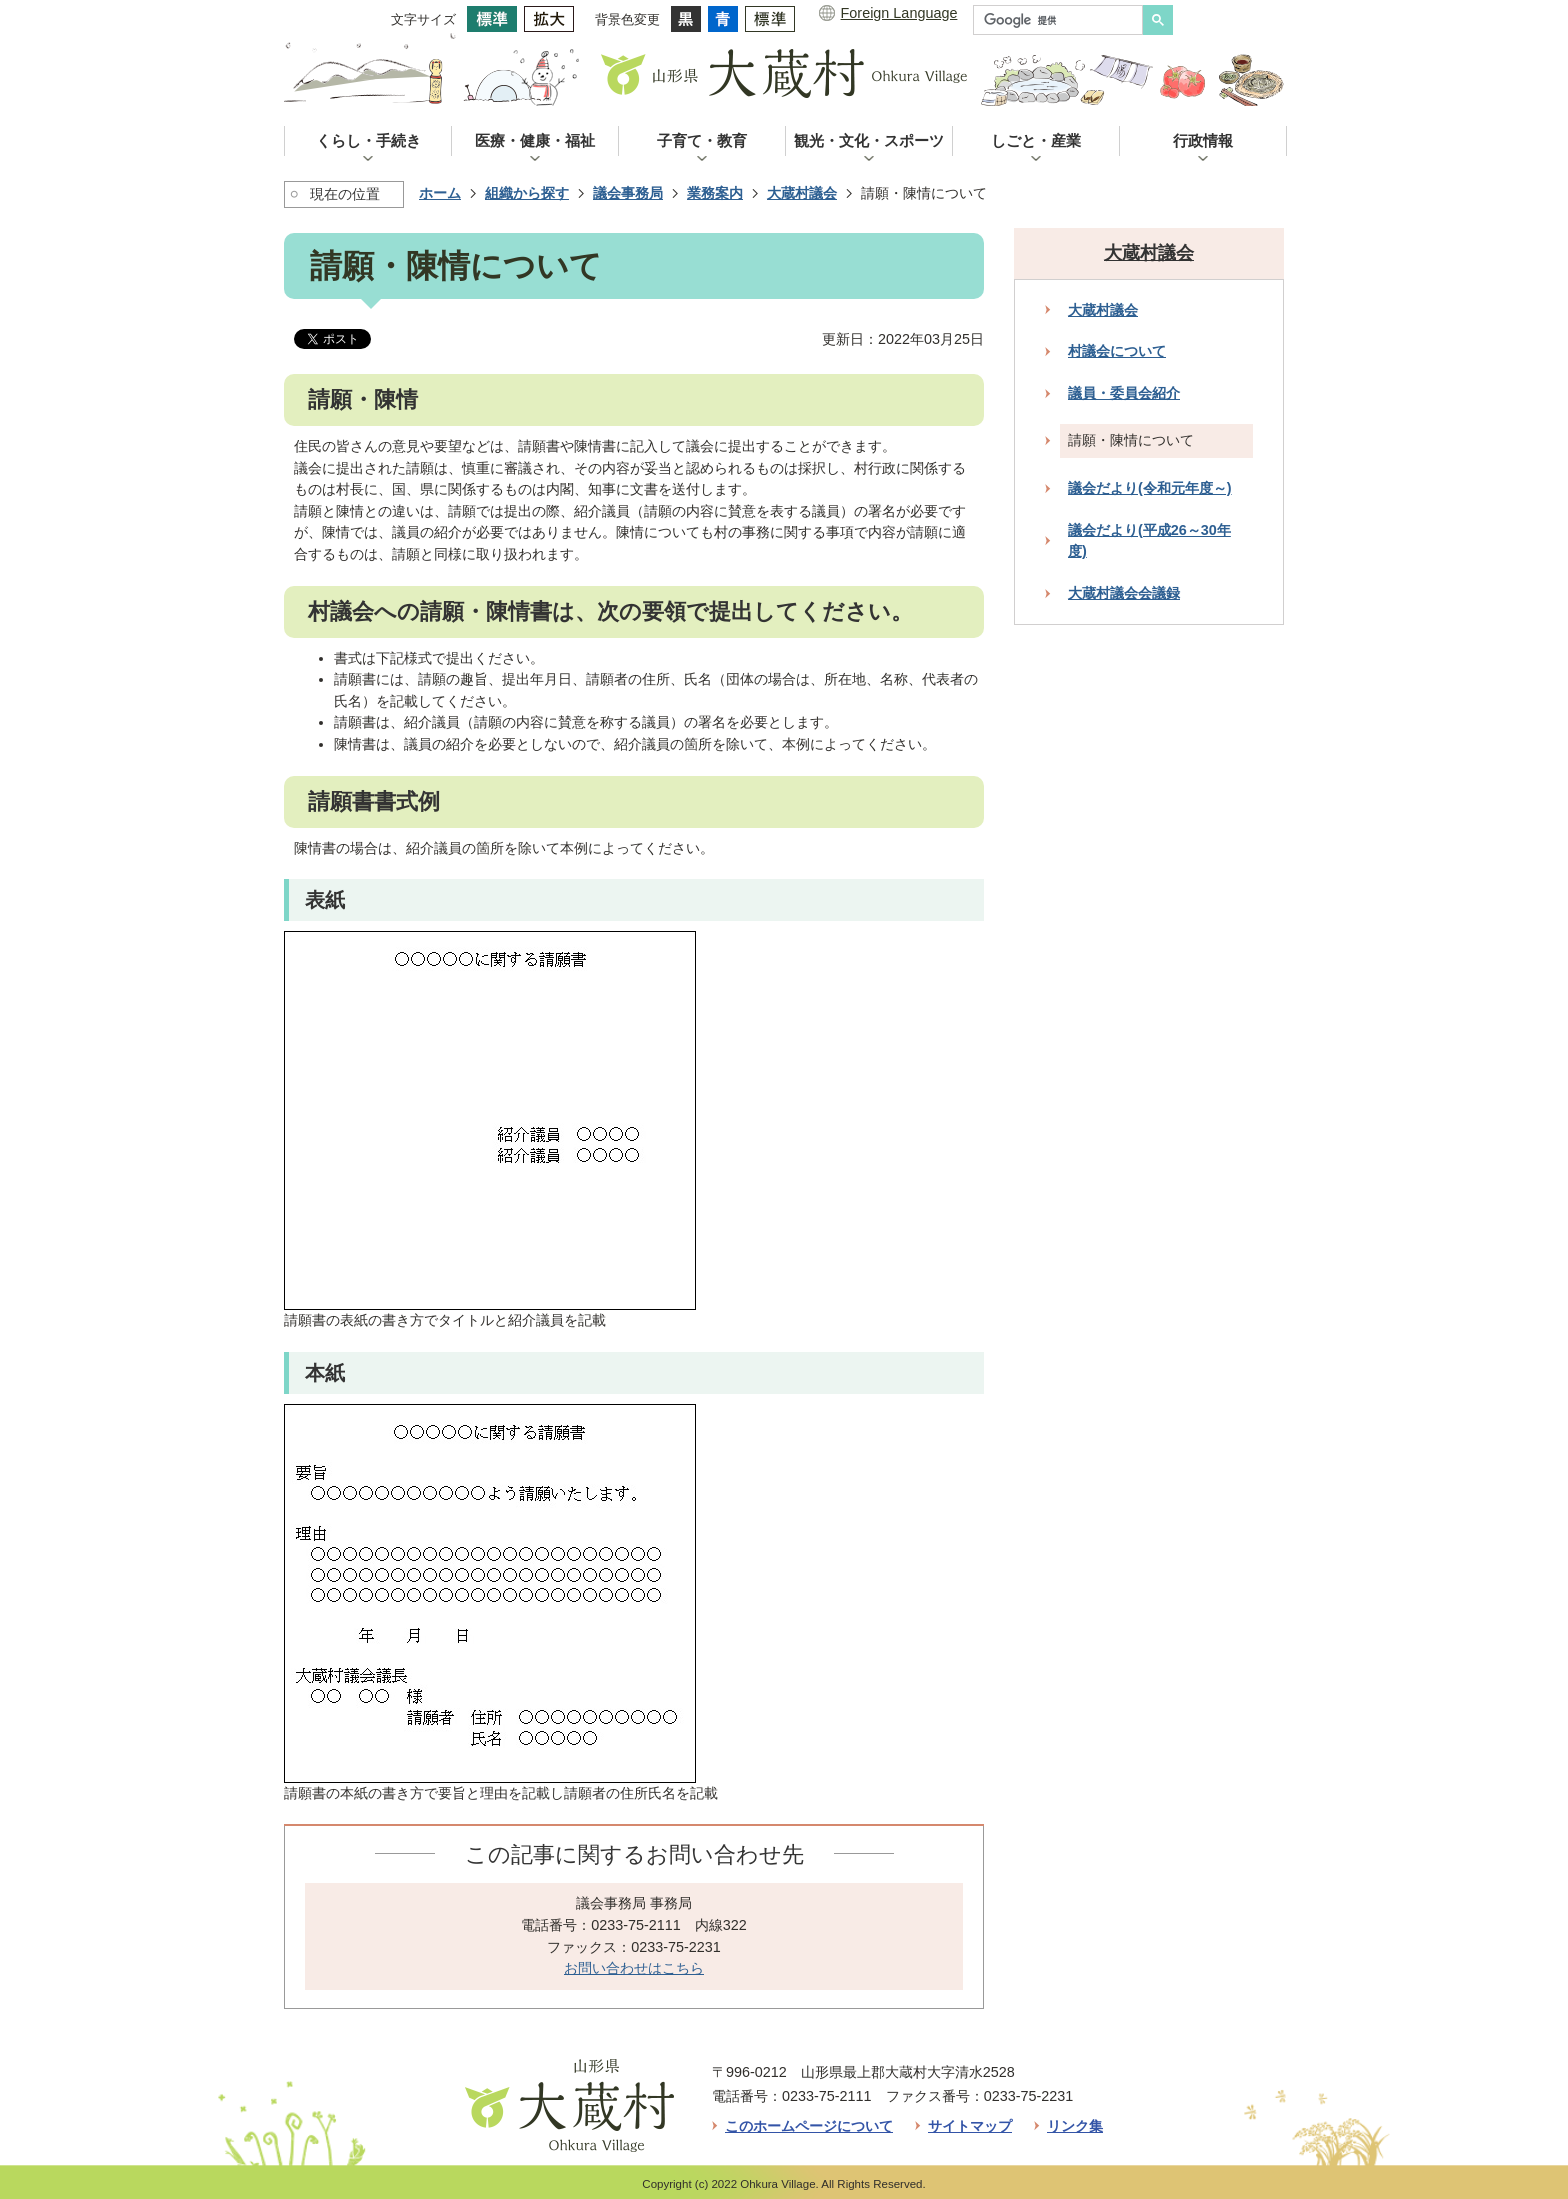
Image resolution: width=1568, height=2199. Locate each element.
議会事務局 (628, 193)
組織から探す (527, 193)
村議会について (1117, 351)
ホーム (440, 193)
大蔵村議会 (802, 193)
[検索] (1063, 20)
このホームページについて (809, 2126)
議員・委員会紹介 (1124, 393)
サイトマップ (970, 2126)
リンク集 (1075, 2126)
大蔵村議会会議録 (1124, 593)
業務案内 (715, 193)
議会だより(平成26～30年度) (1149, 541)
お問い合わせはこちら (634, 1968)
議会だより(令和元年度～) (1150, 488)
